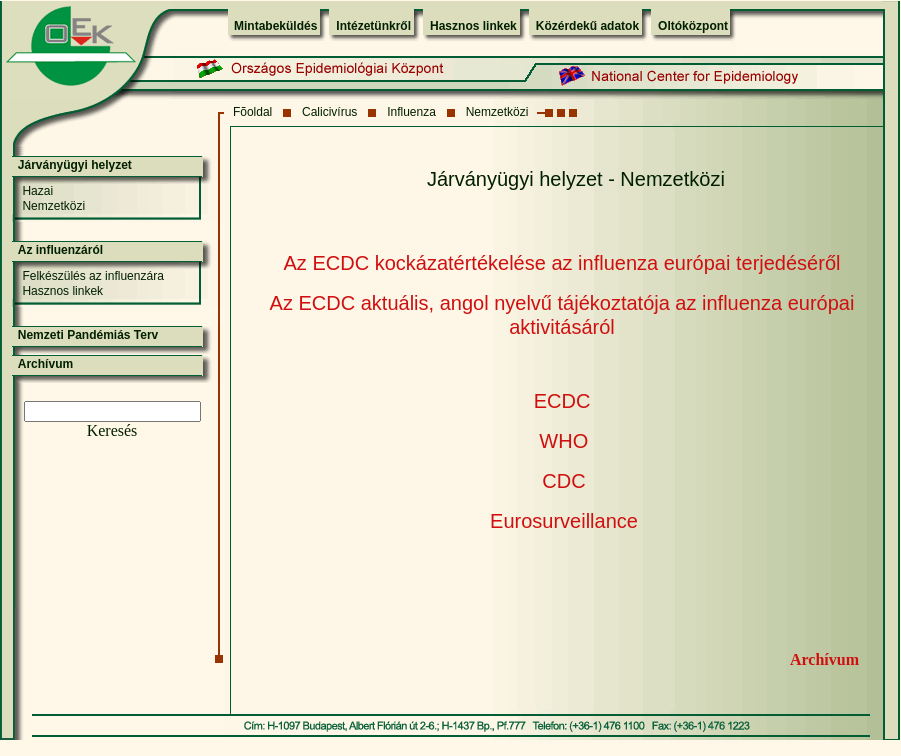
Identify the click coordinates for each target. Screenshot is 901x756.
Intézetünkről (373, 26)
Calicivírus (329, 112)
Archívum (824, 659)
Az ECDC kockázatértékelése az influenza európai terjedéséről (562, 263)
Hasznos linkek (473, 26)
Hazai (37, 191)
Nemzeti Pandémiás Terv (88, 335)
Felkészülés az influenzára (92, 276)
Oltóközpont (693, 26)
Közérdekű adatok (587, 26)
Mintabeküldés (275, 26)
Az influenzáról (60, 250)
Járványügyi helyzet (75, 165)
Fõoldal (252, 112)
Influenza (411, 112)
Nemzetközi (497, 112)
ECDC (562, 401)
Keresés (112, 430)
